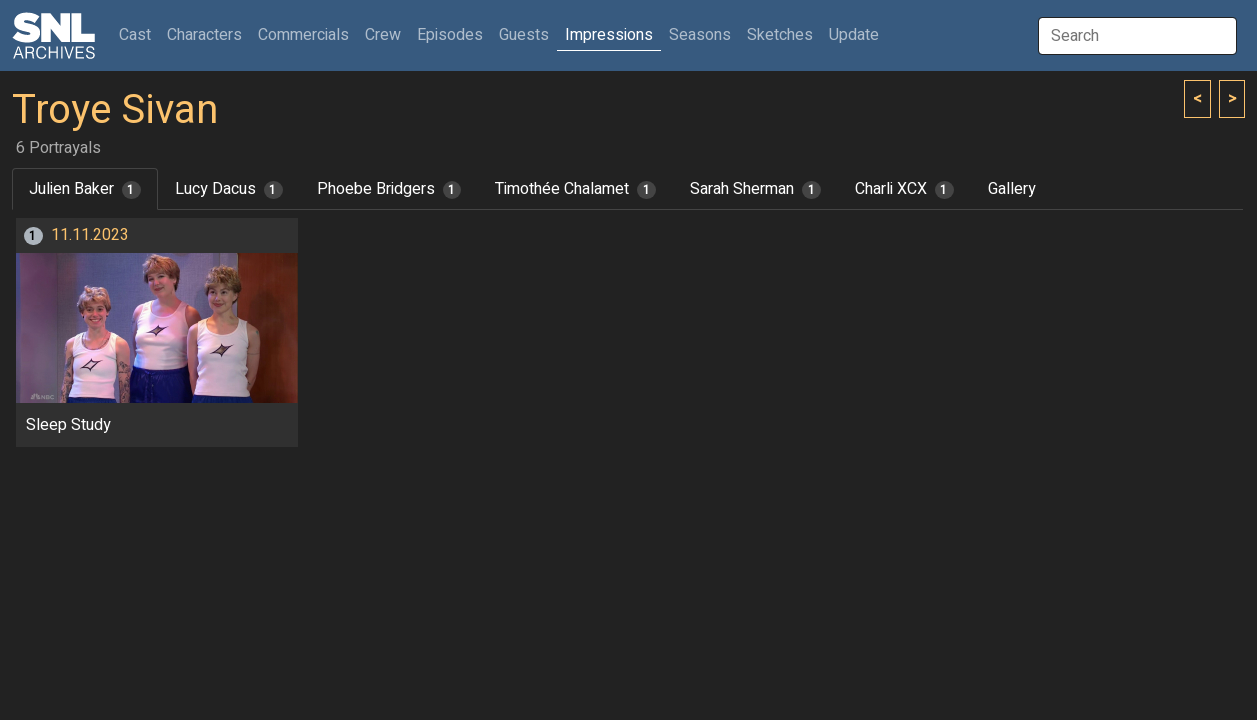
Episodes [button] (450, 35)
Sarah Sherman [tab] (755, 189)
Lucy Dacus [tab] (229, 189)
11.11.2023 (90, 235)
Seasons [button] (700, 35)
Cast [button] (139, 34)
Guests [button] (524, 35)
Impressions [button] (609, 35)
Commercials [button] (303, 35)
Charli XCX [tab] (904, 189)
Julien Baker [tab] (85, 189)
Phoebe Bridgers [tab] (389, 189)
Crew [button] (383, 35)
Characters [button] (204, 35)
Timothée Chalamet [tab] (575, 189)
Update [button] (854, 35)
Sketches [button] (780, 35)
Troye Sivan (115, 110)
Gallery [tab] (1012, 189)
